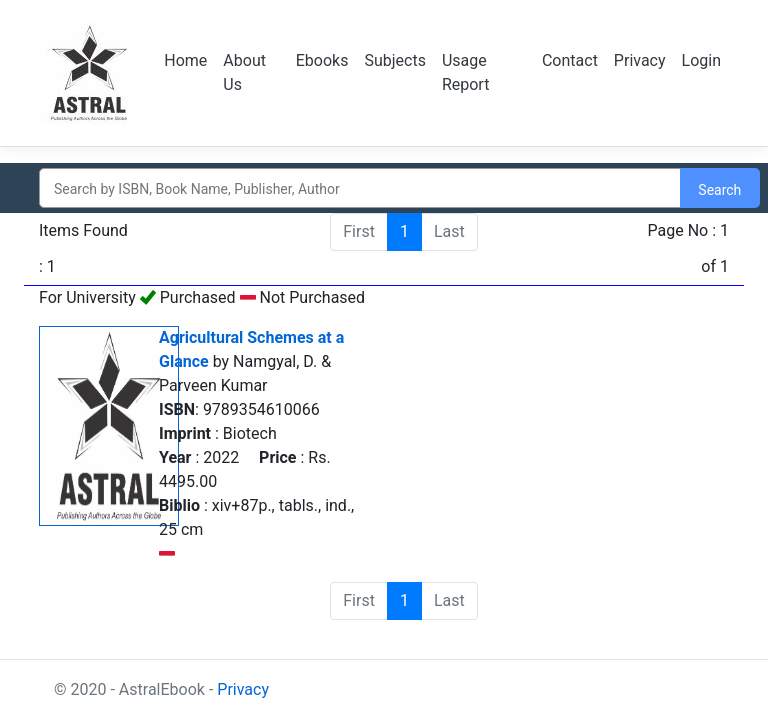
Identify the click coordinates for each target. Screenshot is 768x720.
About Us (244, 72)
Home (185, 60)
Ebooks (322, 60)
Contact (570, 60)
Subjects (394, 60)
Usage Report (466, 72)
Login (701, 60)
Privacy (640, 60)
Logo (89, 73)
